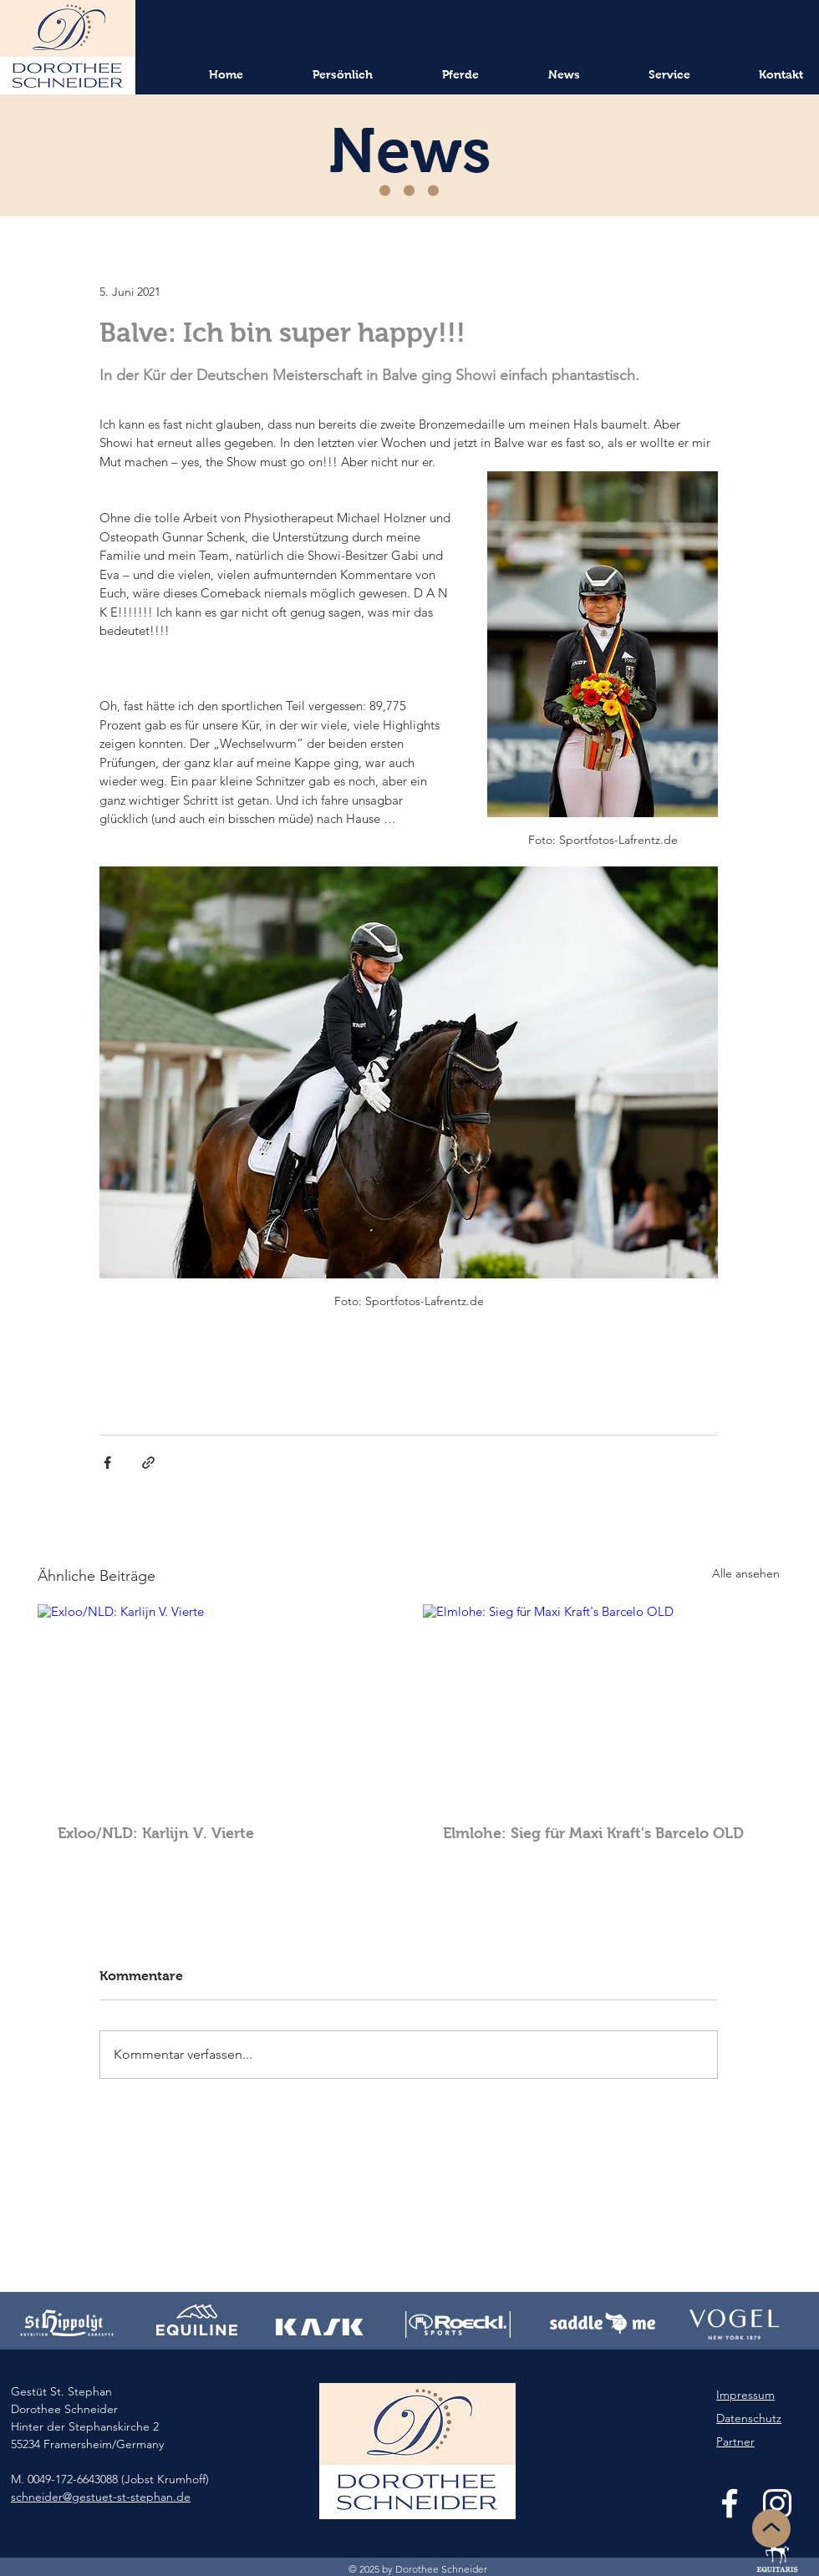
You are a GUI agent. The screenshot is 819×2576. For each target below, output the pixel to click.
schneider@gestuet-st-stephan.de (101, 2496)
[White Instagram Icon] (777, 2503)
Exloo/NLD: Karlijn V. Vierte (156, 1833)
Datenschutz (748, 2418)
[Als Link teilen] (148, 1463)
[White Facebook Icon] (729, 2503)
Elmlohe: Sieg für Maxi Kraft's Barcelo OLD (593, 1833)
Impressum (745, 2394)
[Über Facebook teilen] (107, 1463)
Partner (735, 2441)
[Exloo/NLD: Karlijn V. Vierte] (216, 1704)
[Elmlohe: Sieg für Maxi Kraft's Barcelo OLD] (601, 1704)
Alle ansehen (746, 1573)
